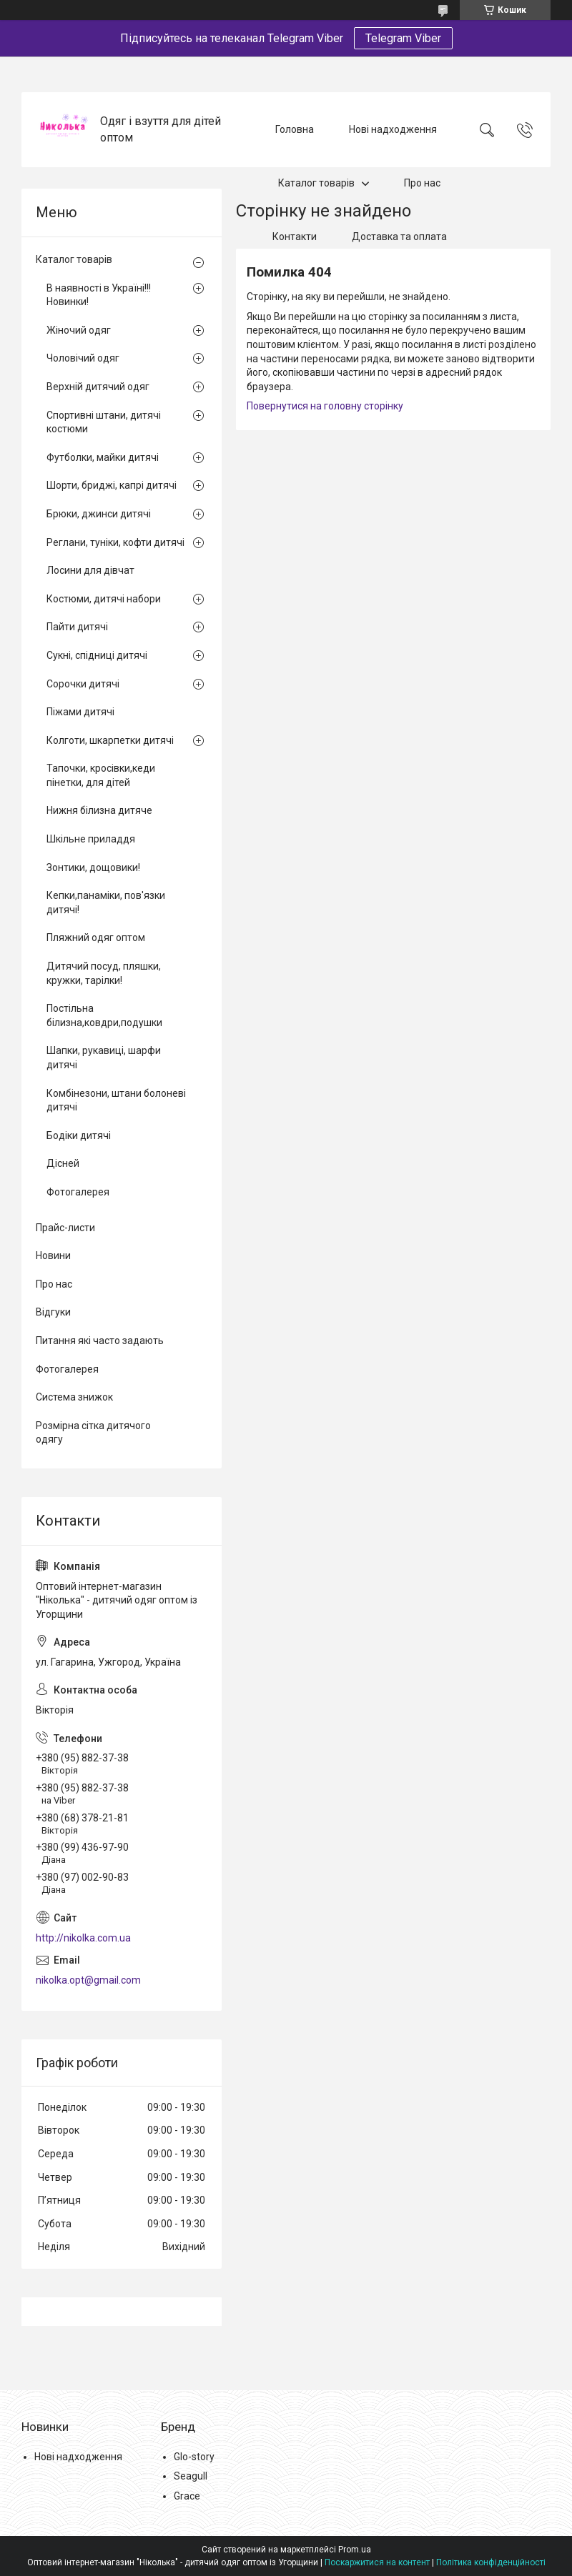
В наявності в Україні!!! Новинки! (98, 295)
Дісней (62, 1163)
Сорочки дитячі (82, 684)
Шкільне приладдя (90, 839)
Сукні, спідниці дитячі (96, 655)
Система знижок (74, 1397)
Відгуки (53, 1312)
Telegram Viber (403, 38)
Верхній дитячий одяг (97, 386)
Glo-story (194, 2456)
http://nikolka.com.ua (83, 1938)
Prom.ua (354, 2550)
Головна (294, 129)
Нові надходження (393, 129)
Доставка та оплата (399, 236)
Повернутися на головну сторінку (325, 406)
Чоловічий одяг (82, 358)
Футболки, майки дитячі (102, 457)
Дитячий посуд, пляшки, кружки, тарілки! (103, 973)
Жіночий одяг (78, 330)
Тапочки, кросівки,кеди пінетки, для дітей (100, 775)
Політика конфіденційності (491, 2562)
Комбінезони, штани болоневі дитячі (116, 1100)
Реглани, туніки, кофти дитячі (115, 542)
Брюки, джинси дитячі (98, 513)
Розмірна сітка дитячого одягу (93, 1433)
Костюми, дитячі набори (103, 599)
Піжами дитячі (80, 711)
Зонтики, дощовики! (93, 867)
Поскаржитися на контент (377, 2562)
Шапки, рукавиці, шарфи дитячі (103, 1057)
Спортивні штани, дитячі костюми (103, 422)
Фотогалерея (77, 1192)
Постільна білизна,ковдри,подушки (104, 1015)
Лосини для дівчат (90, 570)
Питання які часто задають (100, 1340)
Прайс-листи (65, 1227)
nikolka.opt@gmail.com (88, 1980)
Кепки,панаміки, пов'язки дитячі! (105, 902)
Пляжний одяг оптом (95, 937)
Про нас (422, 183)
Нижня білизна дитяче (99, 810)
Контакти (294, 236)
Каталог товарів (316, 183)
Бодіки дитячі (78, 1135)
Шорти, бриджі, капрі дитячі (111, 485)
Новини (53, 1255)
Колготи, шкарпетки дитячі (110, 740)
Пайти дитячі (77, 626)
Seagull (190, 2476)
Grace (187, 2496)
